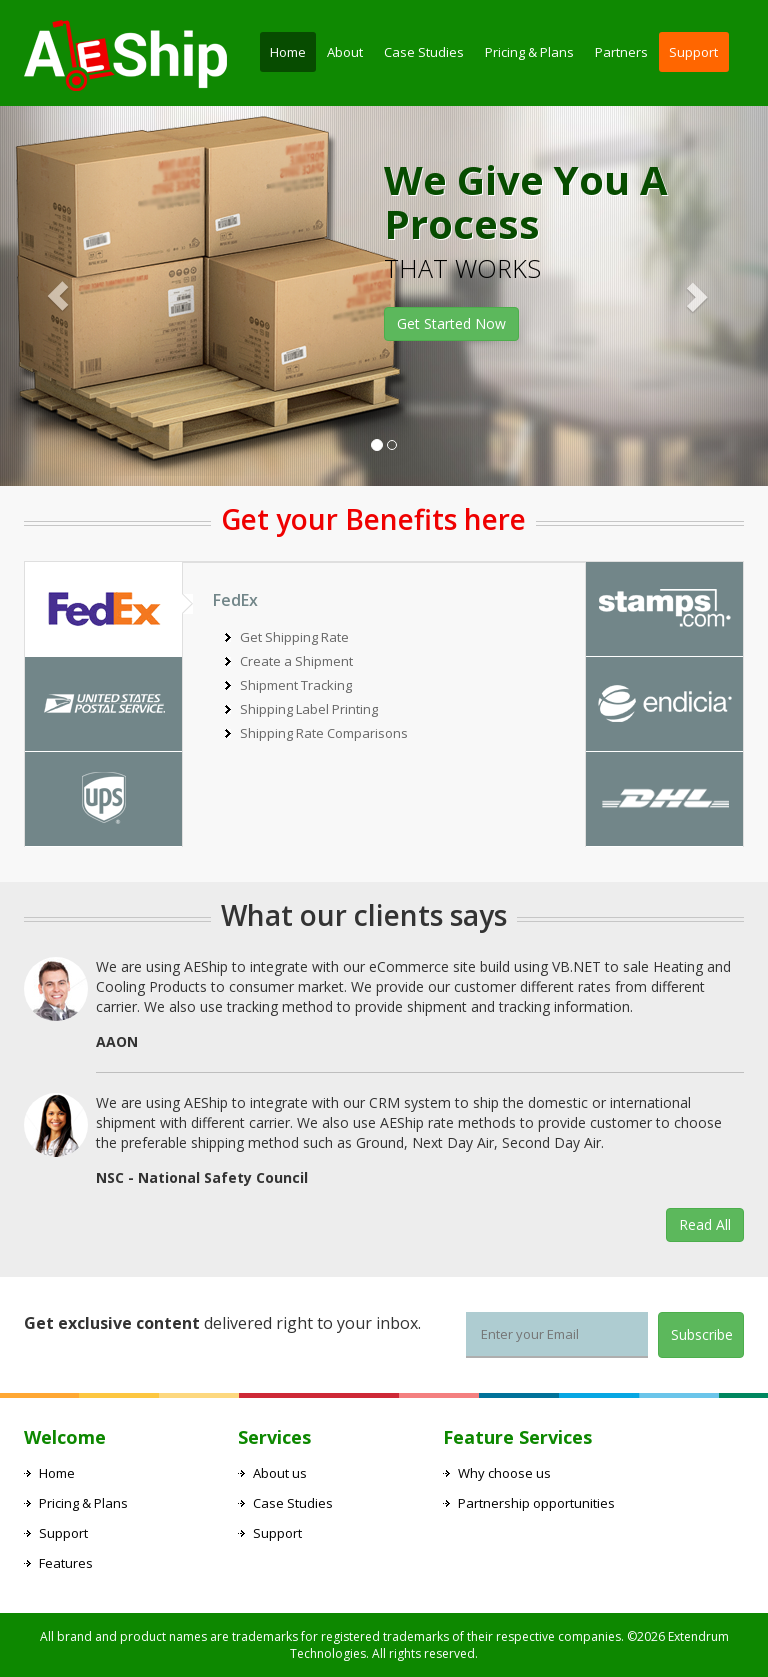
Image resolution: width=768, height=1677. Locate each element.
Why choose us (504, 1473)
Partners (621, 52)
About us (280, 1473)
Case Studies (424, 52)
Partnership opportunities (536, 1503)
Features (66, 1563)
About (345, 52)
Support (693, 52)
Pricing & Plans (529, 52)
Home (288, 52)
